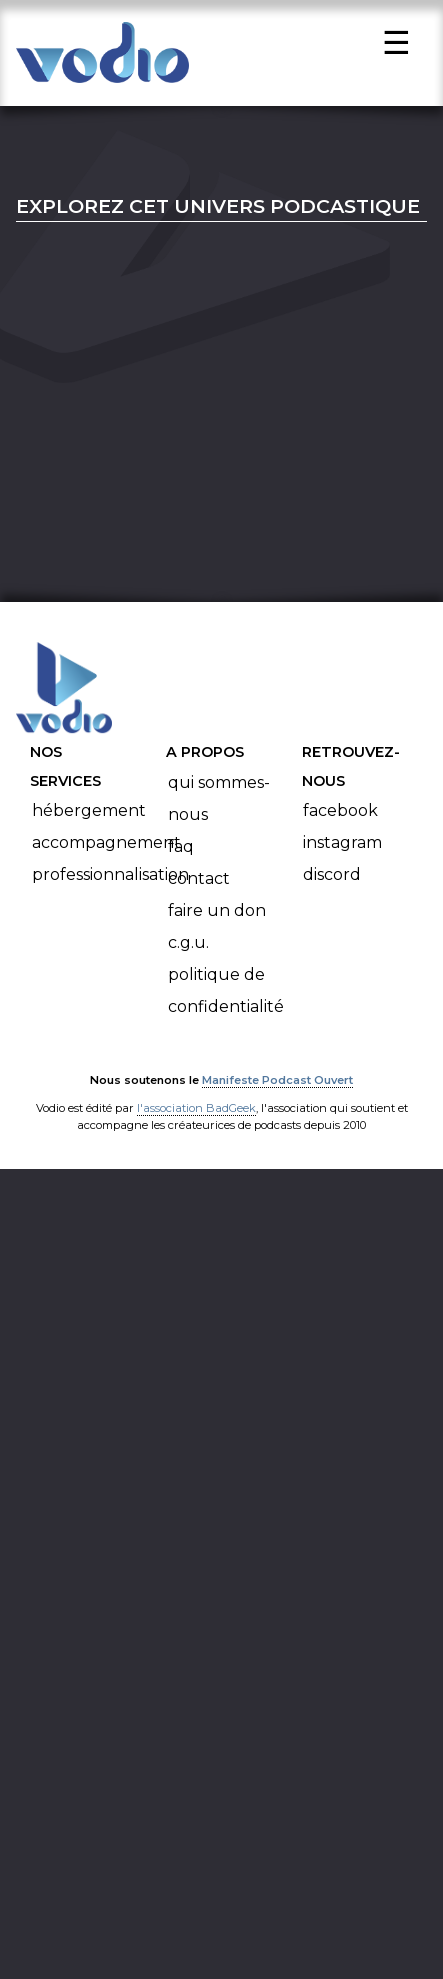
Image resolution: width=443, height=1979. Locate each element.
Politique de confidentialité (226, 995)
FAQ (181, 851)
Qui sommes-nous (219, 803)
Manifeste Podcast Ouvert (277, 1086)
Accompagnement (106, 848)
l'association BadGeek (196, 1114)
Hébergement (89, 816)
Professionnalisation (110, 880)
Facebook (340, 816)
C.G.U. (188, 947)
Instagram (342, 848)
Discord (332, 880)
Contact (199, 883)
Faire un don (217, 915)
